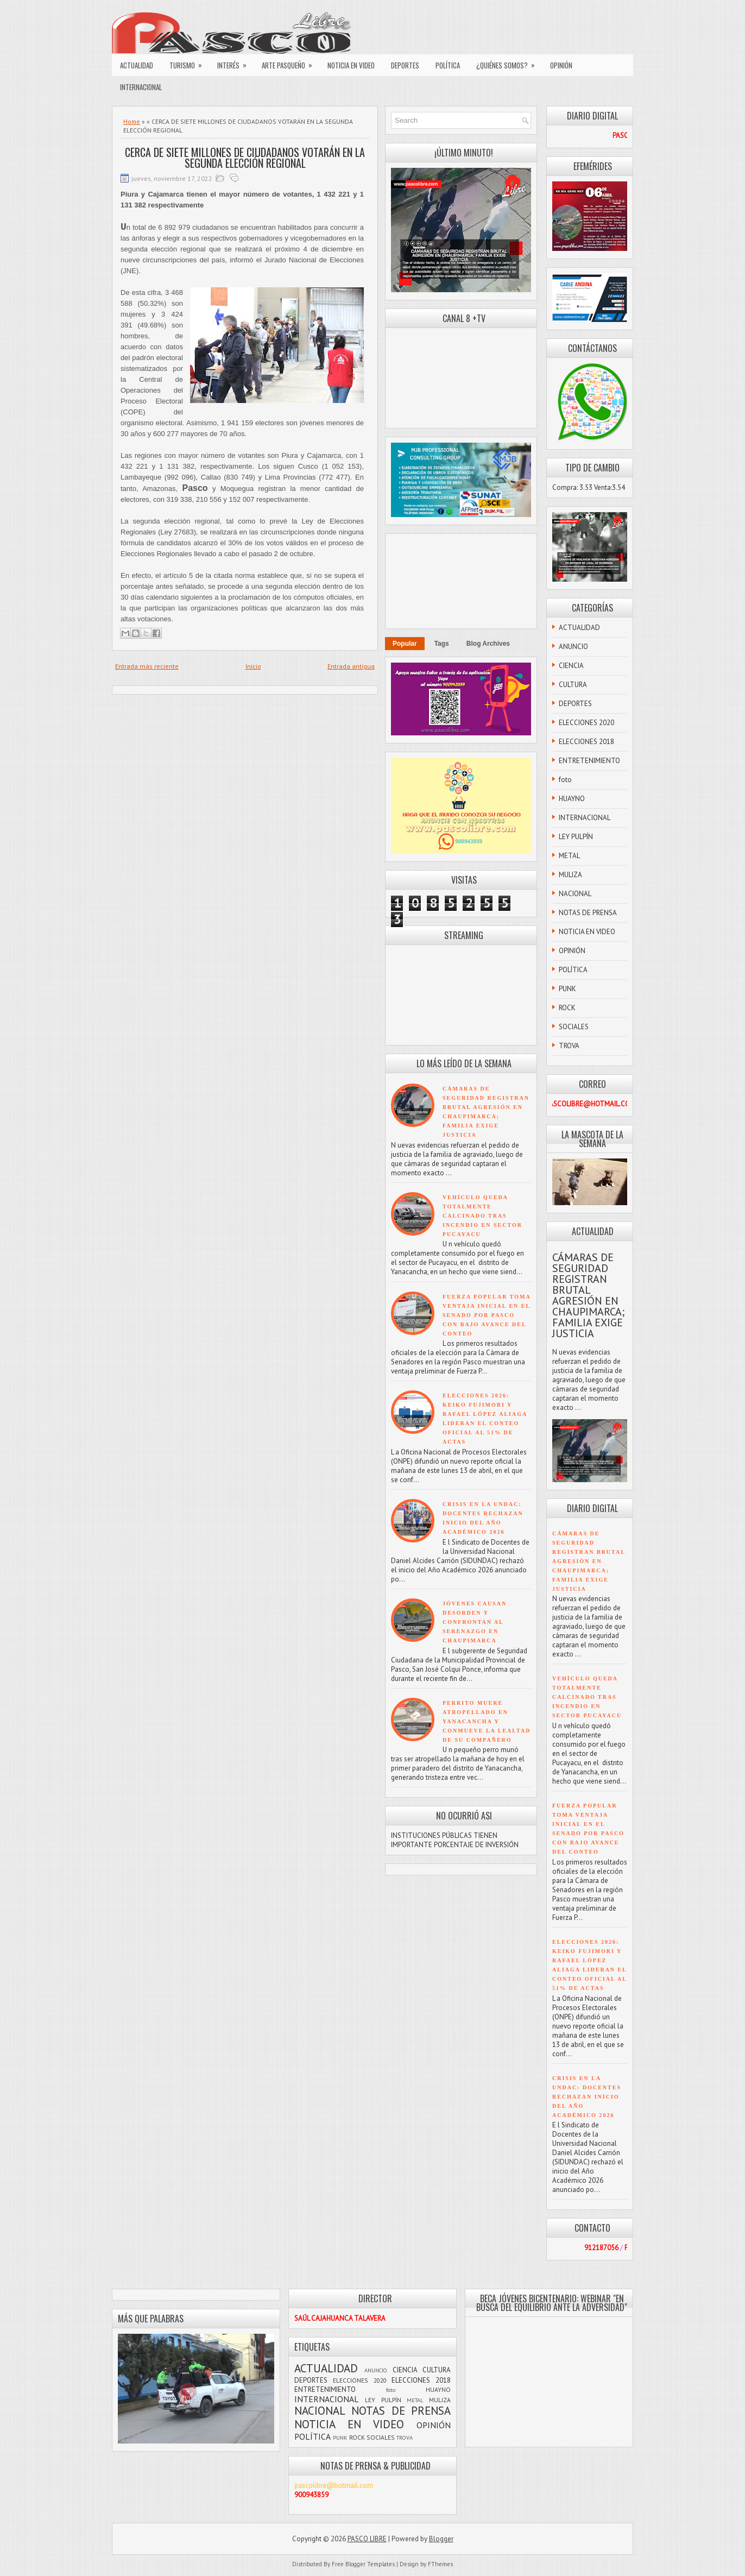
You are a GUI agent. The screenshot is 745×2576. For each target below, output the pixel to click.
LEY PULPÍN (576, 836)
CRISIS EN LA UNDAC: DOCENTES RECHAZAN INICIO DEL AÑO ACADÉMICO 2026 (586, 2096)
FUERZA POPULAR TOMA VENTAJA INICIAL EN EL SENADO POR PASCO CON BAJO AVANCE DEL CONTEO (487, 1315)
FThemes (440, 2564)
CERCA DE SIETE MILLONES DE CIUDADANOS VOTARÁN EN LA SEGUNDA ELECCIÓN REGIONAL (245, 157)
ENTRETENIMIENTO (589, 760)
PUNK (567, 988)
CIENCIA (571, 665)
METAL (569, 855)
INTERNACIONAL (141, 86)
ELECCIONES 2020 (586, 722)
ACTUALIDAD (136, 65)
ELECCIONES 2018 (586, 741)
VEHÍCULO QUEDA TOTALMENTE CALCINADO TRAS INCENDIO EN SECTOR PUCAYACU (482, 1215)
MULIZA (570, 874)
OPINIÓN (561, 65)
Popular (405, 643)
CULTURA (573, 684)
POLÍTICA (447, 65)
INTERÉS (235, 62)
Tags (441, 643)
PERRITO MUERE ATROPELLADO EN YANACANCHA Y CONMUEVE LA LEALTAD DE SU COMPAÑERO (487, 1721)
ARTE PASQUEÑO (290, 62)
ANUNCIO (573, 646)
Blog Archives (488, 643)
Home (131, 121)
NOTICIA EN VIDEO (351, 65)
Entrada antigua (351, 666)
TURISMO (189, 62)
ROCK (567, 1007)
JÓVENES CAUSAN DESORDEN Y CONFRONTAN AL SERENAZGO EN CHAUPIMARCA (475, 1622)
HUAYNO (572, 798)
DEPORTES (405, 65)
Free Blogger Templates (363, 2564)
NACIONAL (575, 893)
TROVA (569, 1045)
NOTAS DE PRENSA (588, 912)
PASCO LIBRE (367, 2538)
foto (565, 779)
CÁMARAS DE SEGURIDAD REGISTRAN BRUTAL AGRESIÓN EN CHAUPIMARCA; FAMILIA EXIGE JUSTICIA (588, 1295)
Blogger (441, 2538)
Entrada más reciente (147, 666)
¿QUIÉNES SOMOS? (509, 62)
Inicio (253, 666)
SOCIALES (574, 1026)
